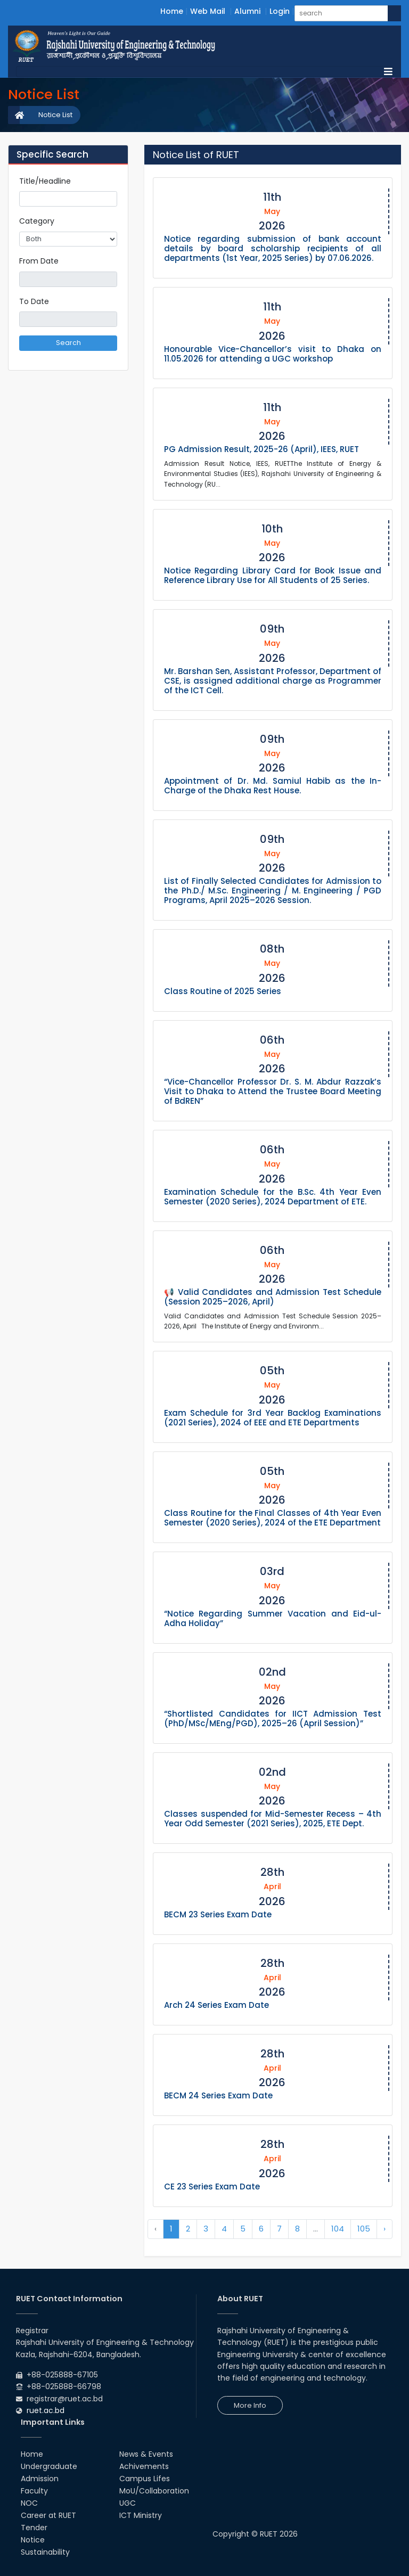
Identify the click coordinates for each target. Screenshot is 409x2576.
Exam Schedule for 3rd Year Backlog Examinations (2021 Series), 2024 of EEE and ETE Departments (272, 1417)
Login (279, 11)
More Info (250, 2405)
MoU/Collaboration (154, 2490)
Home (171, 11)
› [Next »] (384, 2228)
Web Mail (207, 11)
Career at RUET (48, 2515)
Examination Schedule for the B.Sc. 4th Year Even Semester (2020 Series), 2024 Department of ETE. (272, 1196)
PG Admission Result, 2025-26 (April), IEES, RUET (261, 449)
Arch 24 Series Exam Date (216, 2005)
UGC (127, 2503)
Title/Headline (45, 181)
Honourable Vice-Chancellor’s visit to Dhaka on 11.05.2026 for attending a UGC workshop (272, 353)
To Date (34, 301)
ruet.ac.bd (45, 2410)
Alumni (247, 11)
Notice (33, 2539)
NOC (29, 2503)
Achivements (144, 2466)
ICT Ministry (140, 2515)
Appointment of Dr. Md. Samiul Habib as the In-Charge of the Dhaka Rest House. (272, 785)
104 (337, 2228)
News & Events (146, 2454)
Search (68, 342)
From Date (39, 261)
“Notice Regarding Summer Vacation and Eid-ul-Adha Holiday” (272, 1618)
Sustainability (45, 2552)
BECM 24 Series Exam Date (218, 2095)
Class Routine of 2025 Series (222, 991)
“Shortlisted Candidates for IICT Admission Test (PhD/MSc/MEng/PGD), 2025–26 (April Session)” (272, 1718)
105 (363, 2228)
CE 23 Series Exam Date (212, 2186)
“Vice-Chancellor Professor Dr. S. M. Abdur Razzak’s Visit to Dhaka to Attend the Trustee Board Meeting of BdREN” (272, 1091)
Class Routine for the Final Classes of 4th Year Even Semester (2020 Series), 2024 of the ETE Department (272, 1517)
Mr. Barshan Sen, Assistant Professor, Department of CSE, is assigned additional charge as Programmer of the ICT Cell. (272, 681)
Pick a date (113, 279)
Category (36, 221)
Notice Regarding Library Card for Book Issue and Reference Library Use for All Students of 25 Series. (272, 575)
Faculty (34, 2490)
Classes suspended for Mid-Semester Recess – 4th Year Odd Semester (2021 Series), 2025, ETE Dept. (272, 1818)
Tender (34, 2527)
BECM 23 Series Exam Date (218, 1914)
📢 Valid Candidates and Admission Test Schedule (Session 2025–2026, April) (272, 1296)
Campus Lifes (144, 2478)
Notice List (55, 115)
